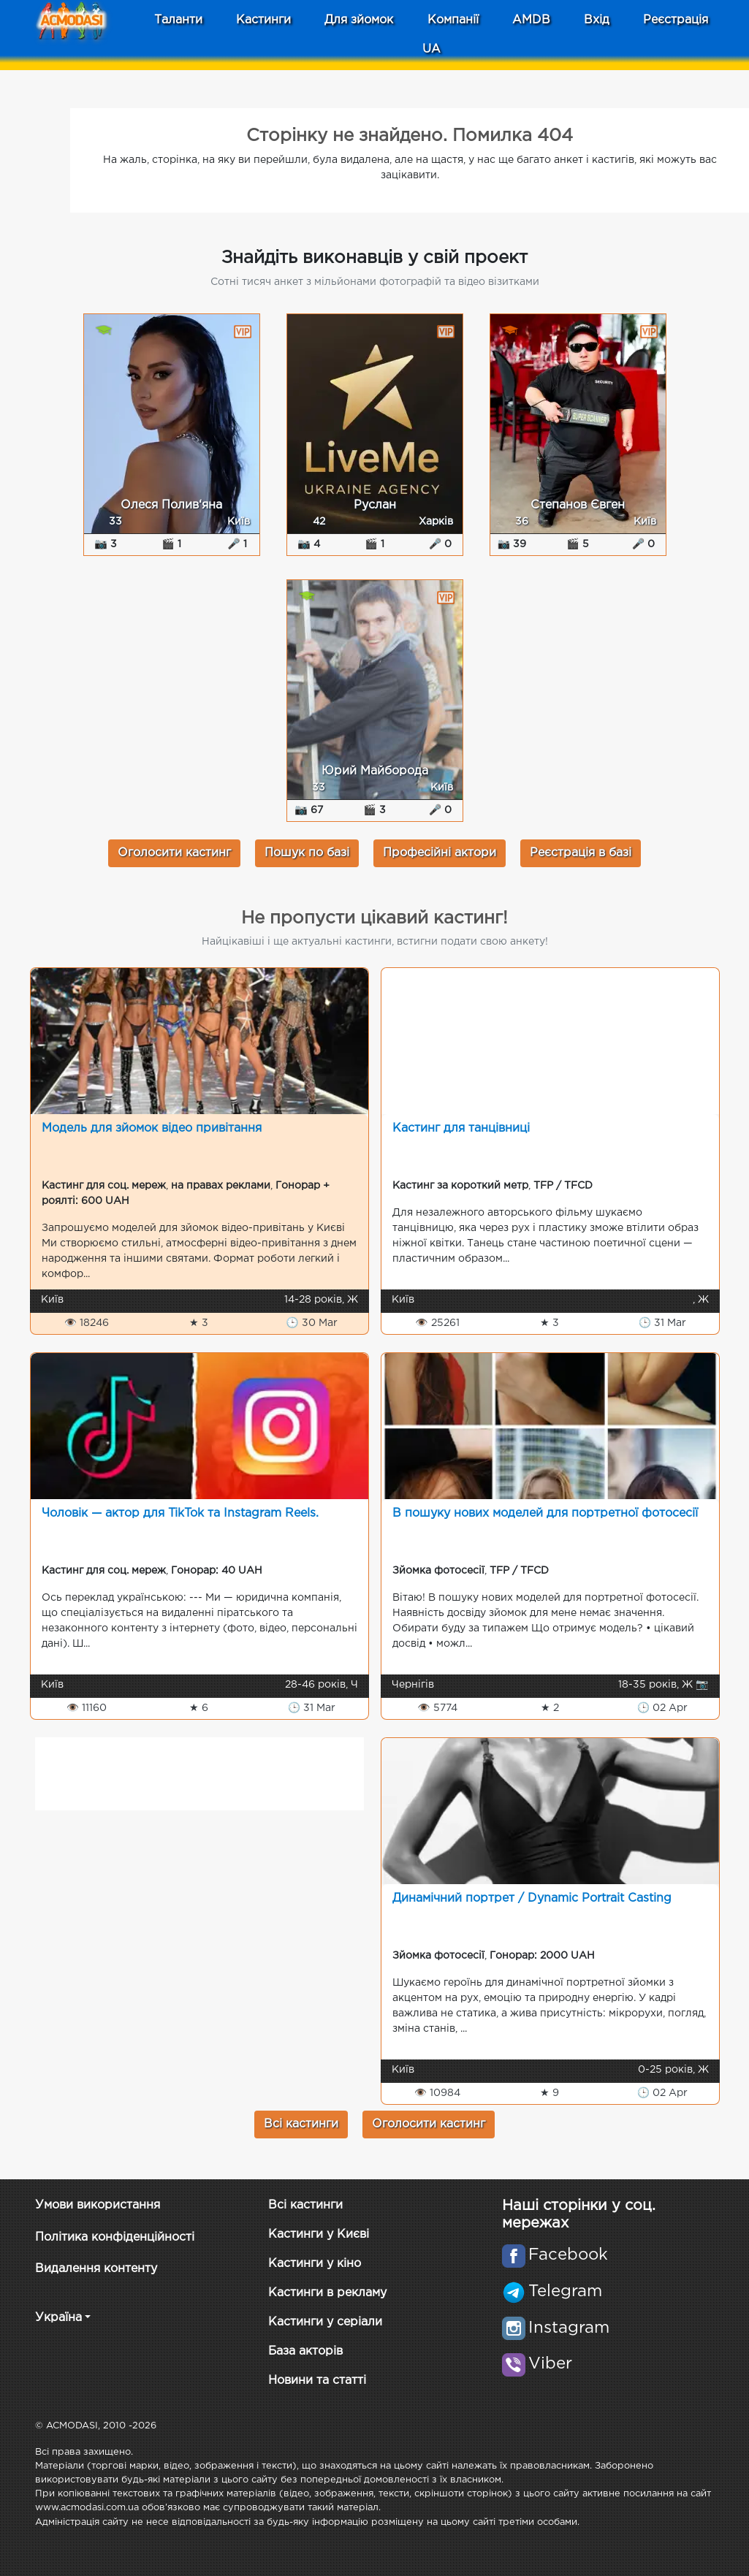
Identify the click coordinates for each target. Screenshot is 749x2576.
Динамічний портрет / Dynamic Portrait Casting (532, 1898)
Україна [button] (58, 2317)
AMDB (531, 20)
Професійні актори (439, 852)
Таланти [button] (178, 20)
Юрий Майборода (375, 771)
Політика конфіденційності (114, 2237)
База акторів (305, 2351)
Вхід (596, 20)
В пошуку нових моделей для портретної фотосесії (545, 1513)
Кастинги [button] (263, 20)
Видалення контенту (96, 2268)
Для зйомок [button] (358, 20)
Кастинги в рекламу (327, 2292)
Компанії (453, 20)
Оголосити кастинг (174, 852)
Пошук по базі (307, 852)
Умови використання (97, 2205)
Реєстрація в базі (580, 852)
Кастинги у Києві (318, 2234)
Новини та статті (317, 2380)
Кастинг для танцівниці (461, 1128)
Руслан (375, 505)
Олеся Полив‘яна (171, 505)
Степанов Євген (578, 505)
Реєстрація (675, 20)
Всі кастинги (301, 2124)
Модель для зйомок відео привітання (152, 1128)
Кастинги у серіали (325, 2322)
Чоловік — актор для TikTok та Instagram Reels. (180, 1513)
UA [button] (431, 49)
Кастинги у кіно (314, 2263)
